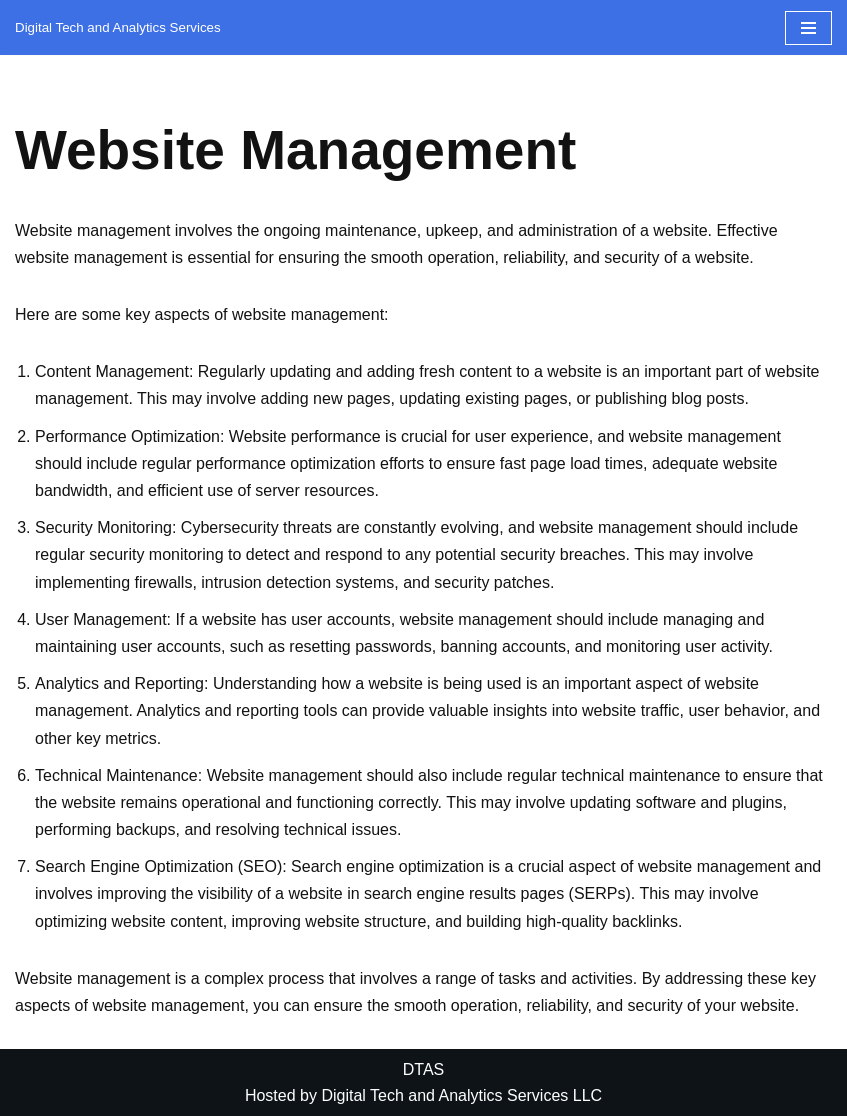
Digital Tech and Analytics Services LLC (461, 1095)
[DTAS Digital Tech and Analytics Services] (118, 27)
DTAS (423, 1069)
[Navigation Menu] (808, 28)
